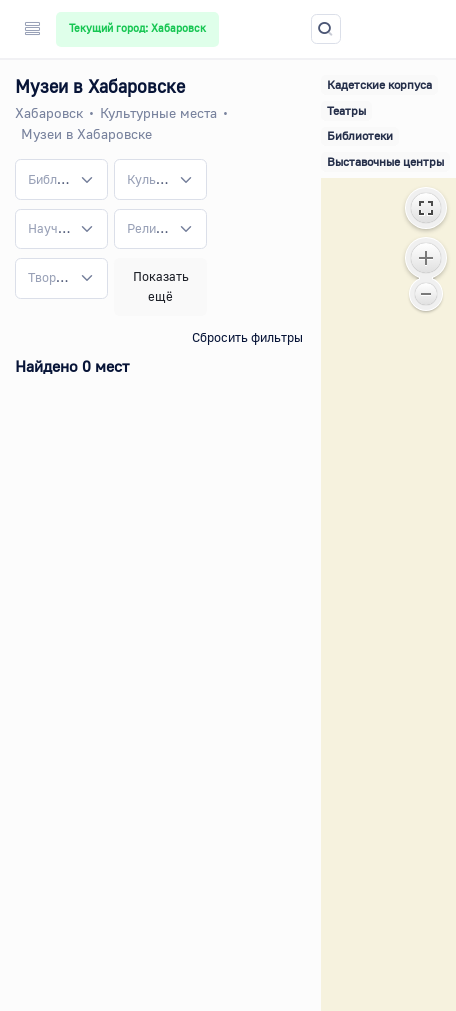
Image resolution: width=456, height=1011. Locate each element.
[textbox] (49, 180)
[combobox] (61, 179)
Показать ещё (161, 286)
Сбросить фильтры (247, 337)
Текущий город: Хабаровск (137, 28)
